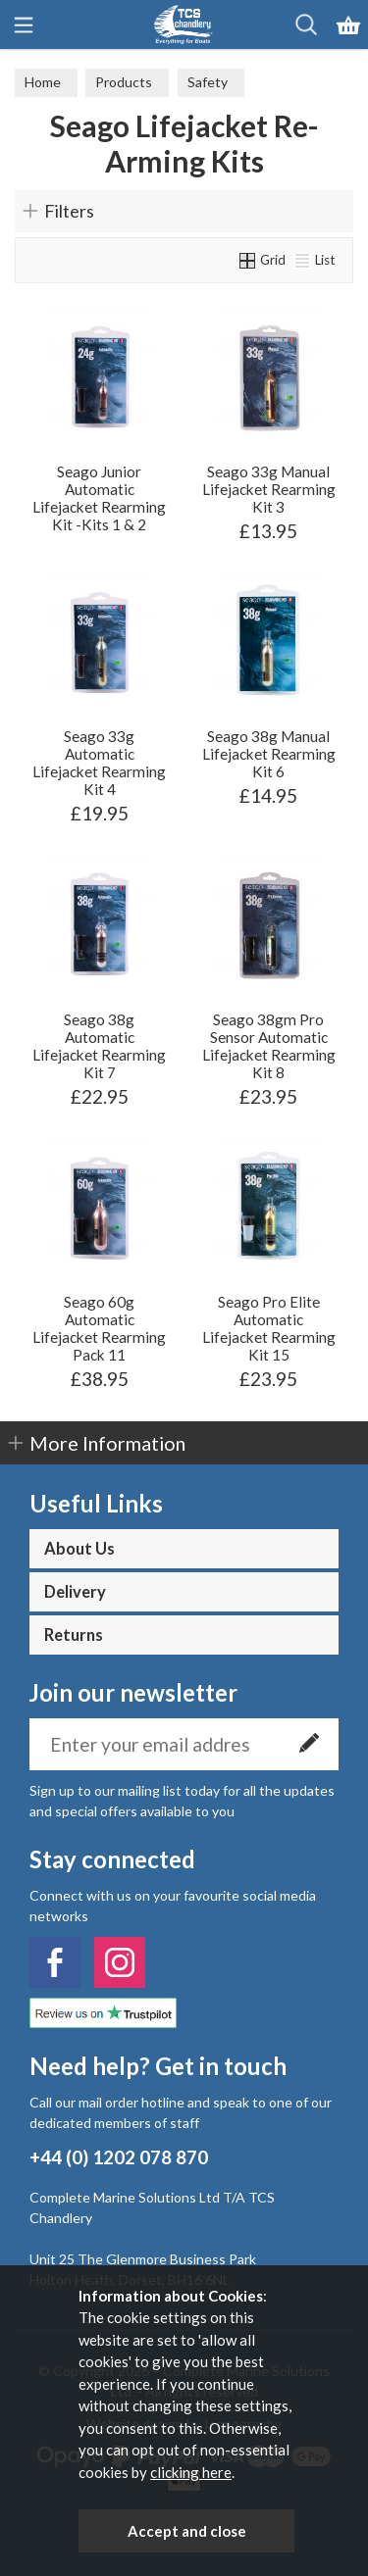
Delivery (75, 1592)
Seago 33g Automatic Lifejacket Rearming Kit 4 (99, 762)
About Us (79, 1549)
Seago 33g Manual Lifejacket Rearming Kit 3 (269, 489)
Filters (69, 211)
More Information (107, 1443)
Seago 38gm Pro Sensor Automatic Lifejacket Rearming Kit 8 (269, 1046)
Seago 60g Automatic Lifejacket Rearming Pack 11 (99, 1328)
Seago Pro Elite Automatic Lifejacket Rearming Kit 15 (269, 1328)
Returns (73, 1635)
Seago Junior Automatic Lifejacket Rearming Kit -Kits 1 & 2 (99, 498)
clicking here (191, 2472)
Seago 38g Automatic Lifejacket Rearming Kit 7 (99, 1046)
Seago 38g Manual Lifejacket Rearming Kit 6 (269, 753)
